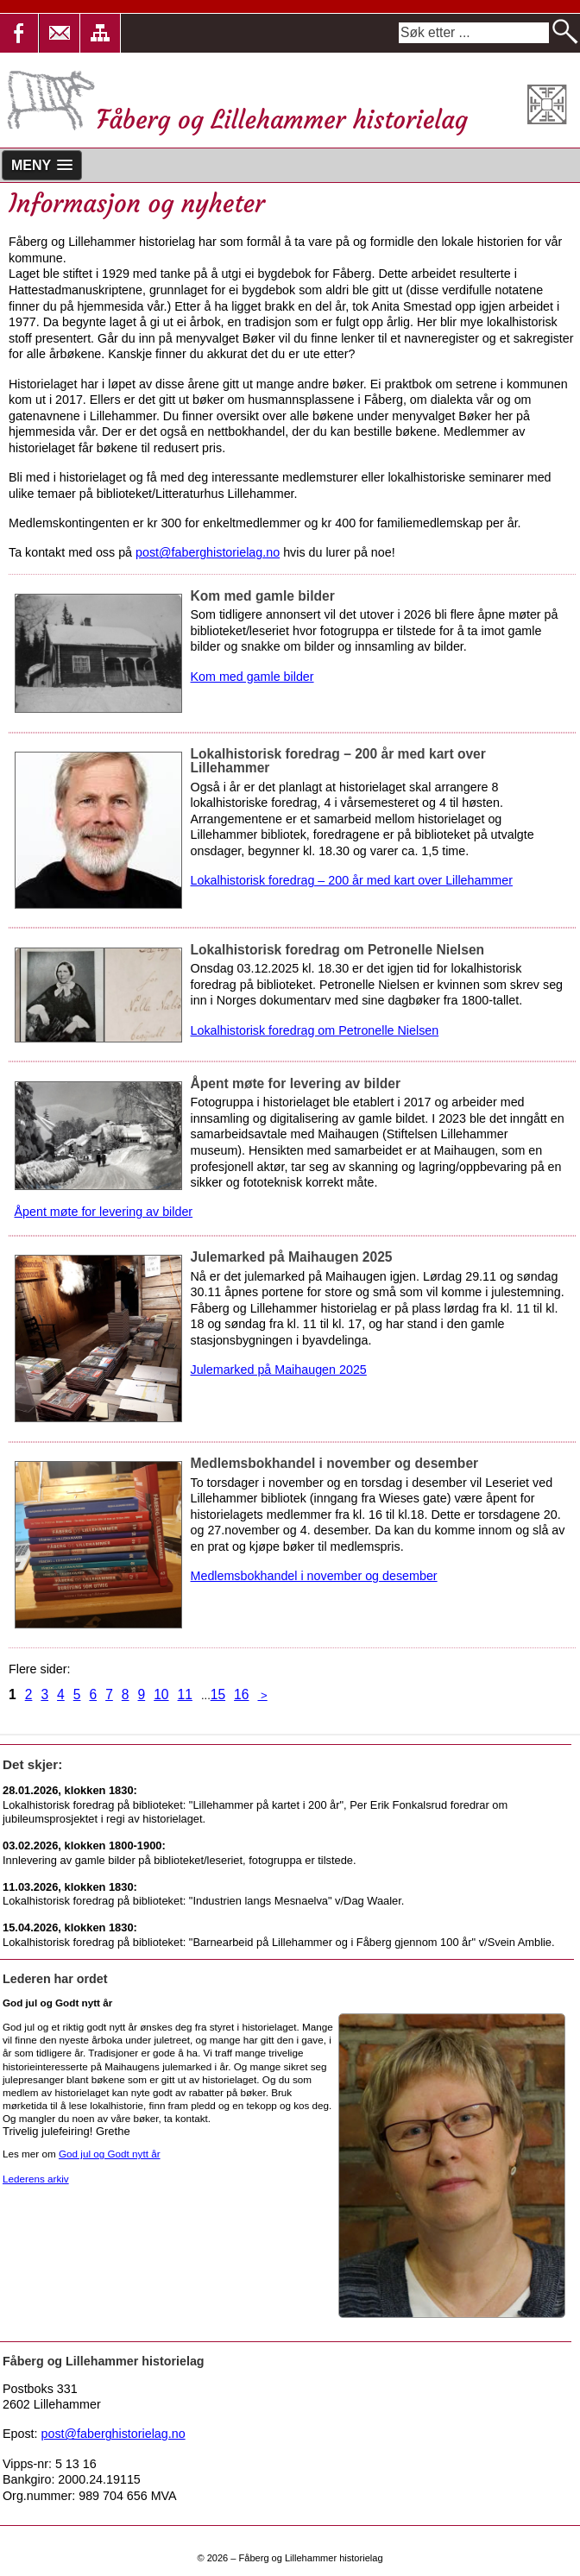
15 (218, 1694)
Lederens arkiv (36, 2178)
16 (241, 1694)
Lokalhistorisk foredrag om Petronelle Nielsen (315, 1030)
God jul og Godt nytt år (110, 2153)
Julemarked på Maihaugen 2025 (279, 1369)
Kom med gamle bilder (252, 676)
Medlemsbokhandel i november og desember (314, 1576)
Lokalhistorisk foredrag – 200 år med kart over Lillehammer (352, 880)
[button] (60, 33)
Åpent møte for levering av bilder (104, 1212)
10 (161, 1694)
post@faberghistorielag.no (208, 552)
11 (185, 1694)
